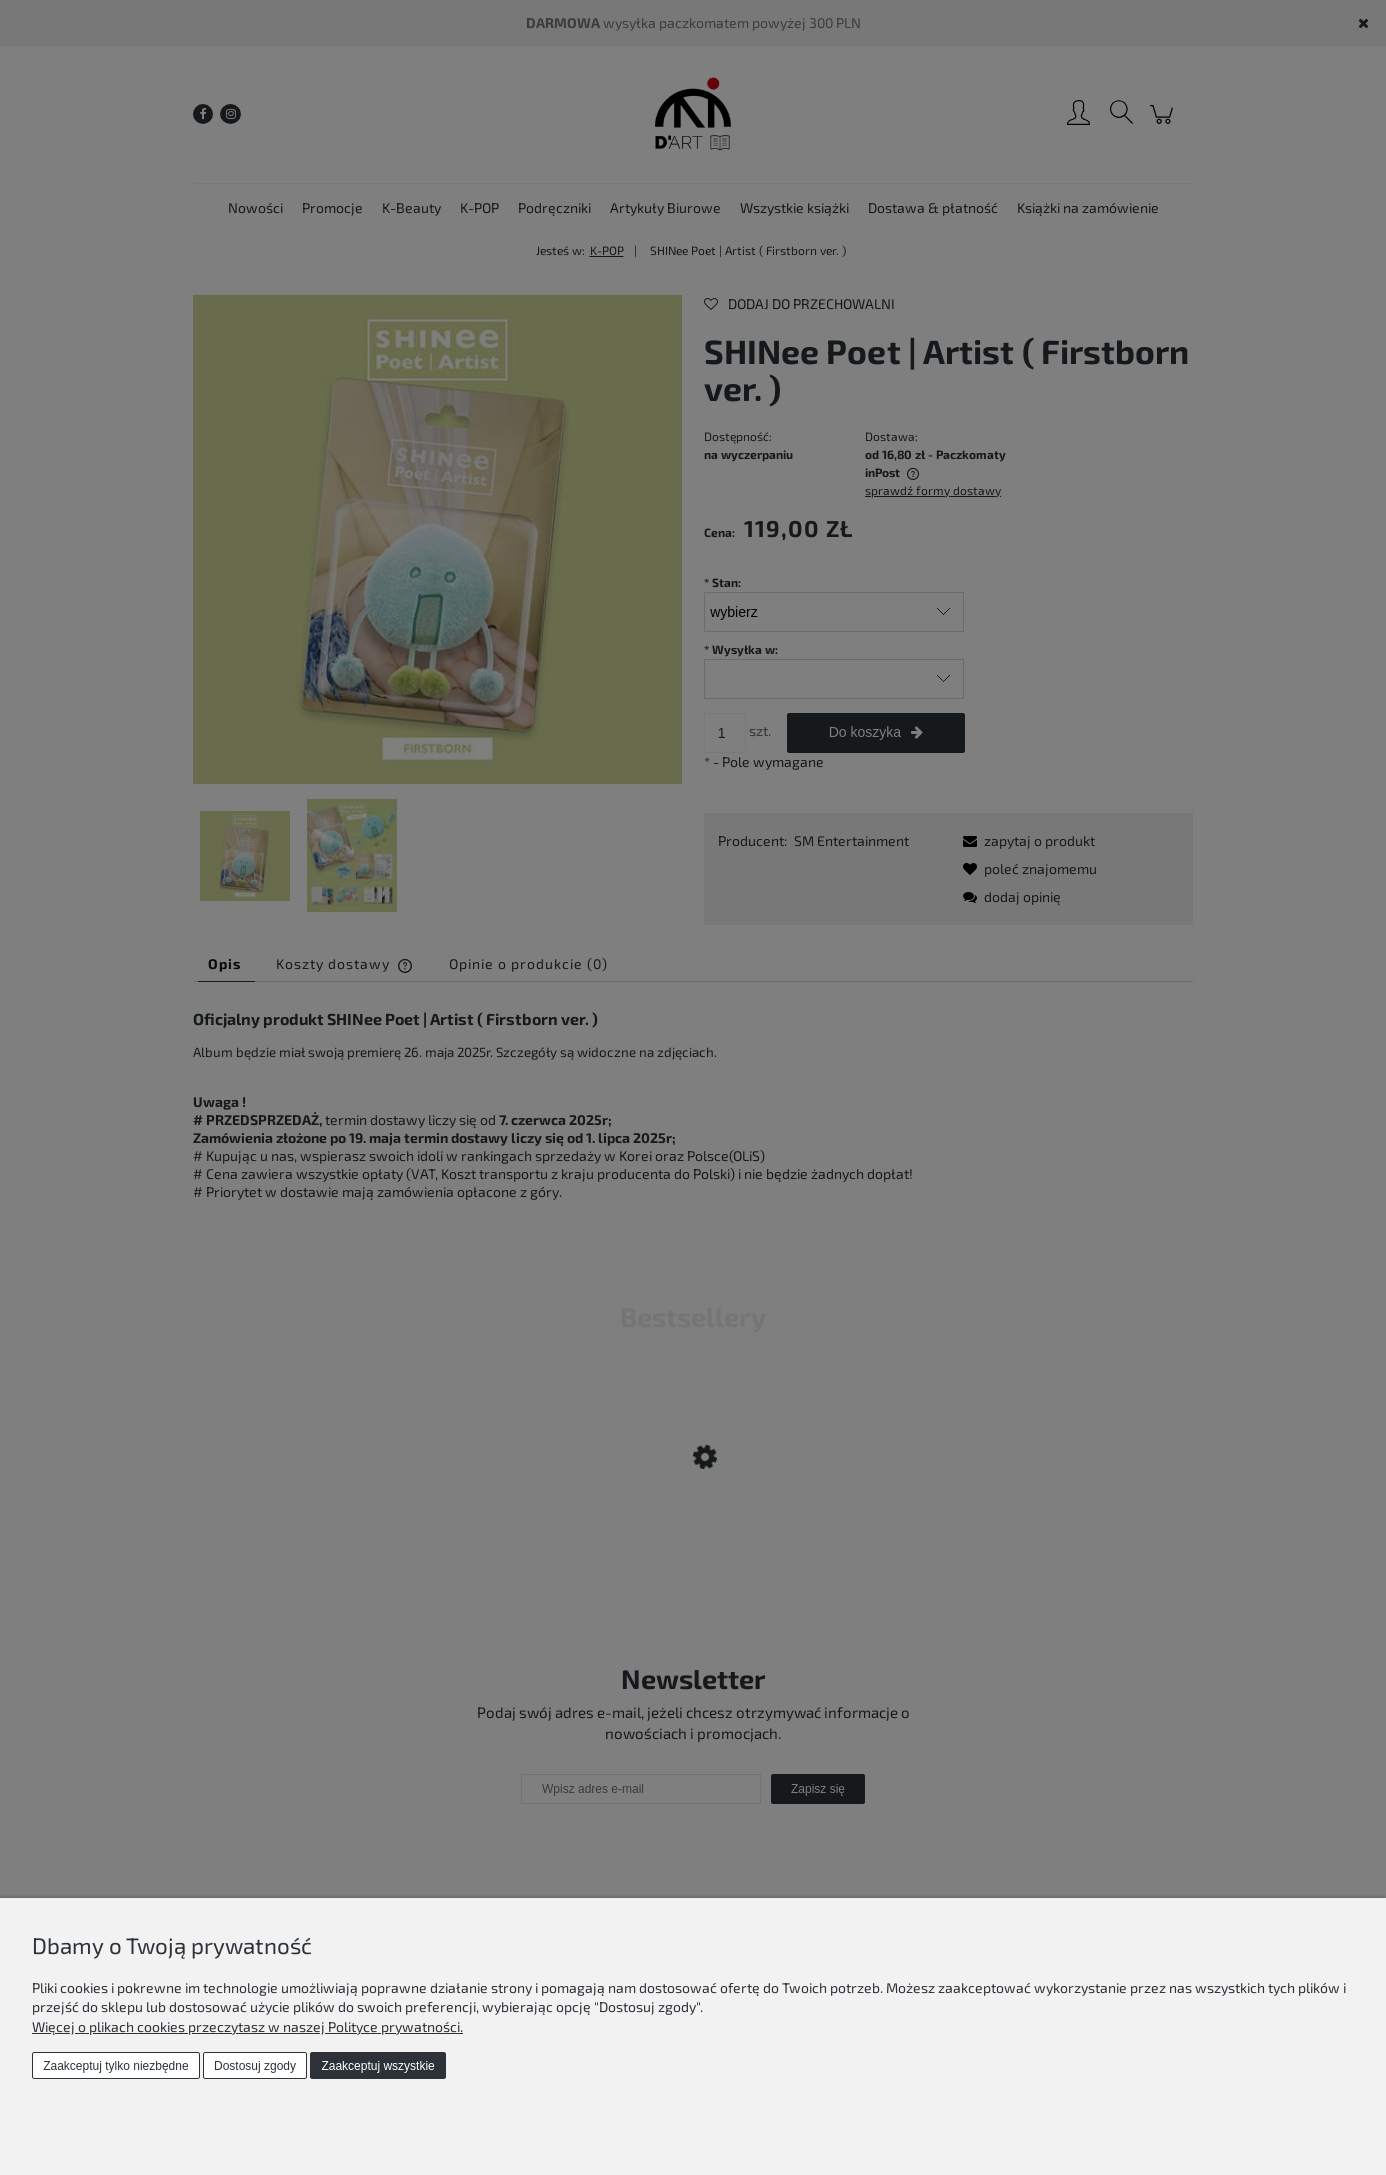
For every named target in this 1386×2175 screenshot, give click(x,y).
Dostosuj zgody (255, 2066)
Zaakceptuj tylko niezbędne (115, 2066)
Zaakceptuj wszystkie (377, 2066)
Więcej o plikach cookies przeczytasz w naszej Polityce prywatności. (247, 2026)
